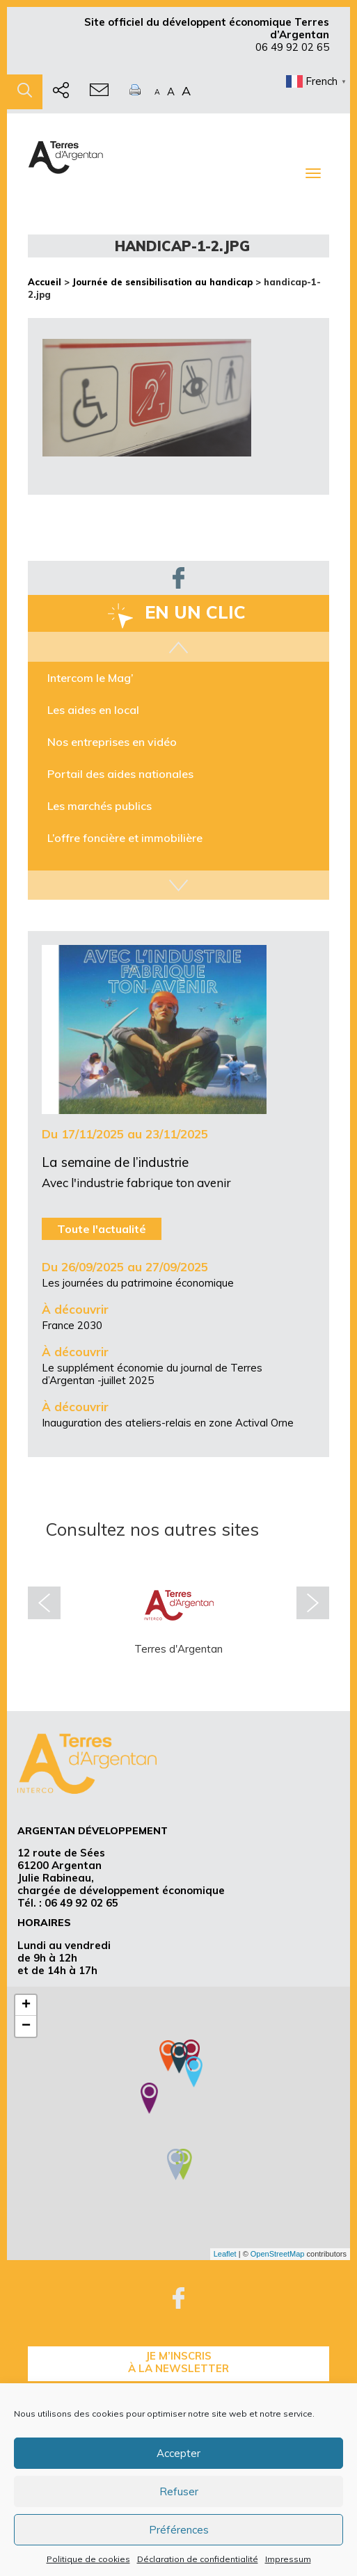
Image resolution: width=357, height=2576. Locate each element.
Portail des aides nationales (120, 774)
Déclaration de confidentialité (197, 2559)
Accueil (44, 281)
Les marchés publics (99, 806)
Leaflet (225, 2254)
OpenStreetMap (278, 2254)
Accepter (178, 2453)
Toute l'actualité (101, 1229)
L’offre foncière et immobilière (125, 838)
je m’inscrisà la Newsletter (178, 2362)
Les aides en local (93, 710)
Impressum (288, 2559)
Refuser (178, 2491)
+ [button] (26, 2005)
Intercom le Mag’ (90, 678)
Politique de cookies (88, 2559)
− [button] (26, 2026)
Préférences (179, 2529)
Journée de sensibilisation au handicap (162, 281)
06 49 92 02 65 (292, 47)
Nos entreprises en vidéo (112, 742)
